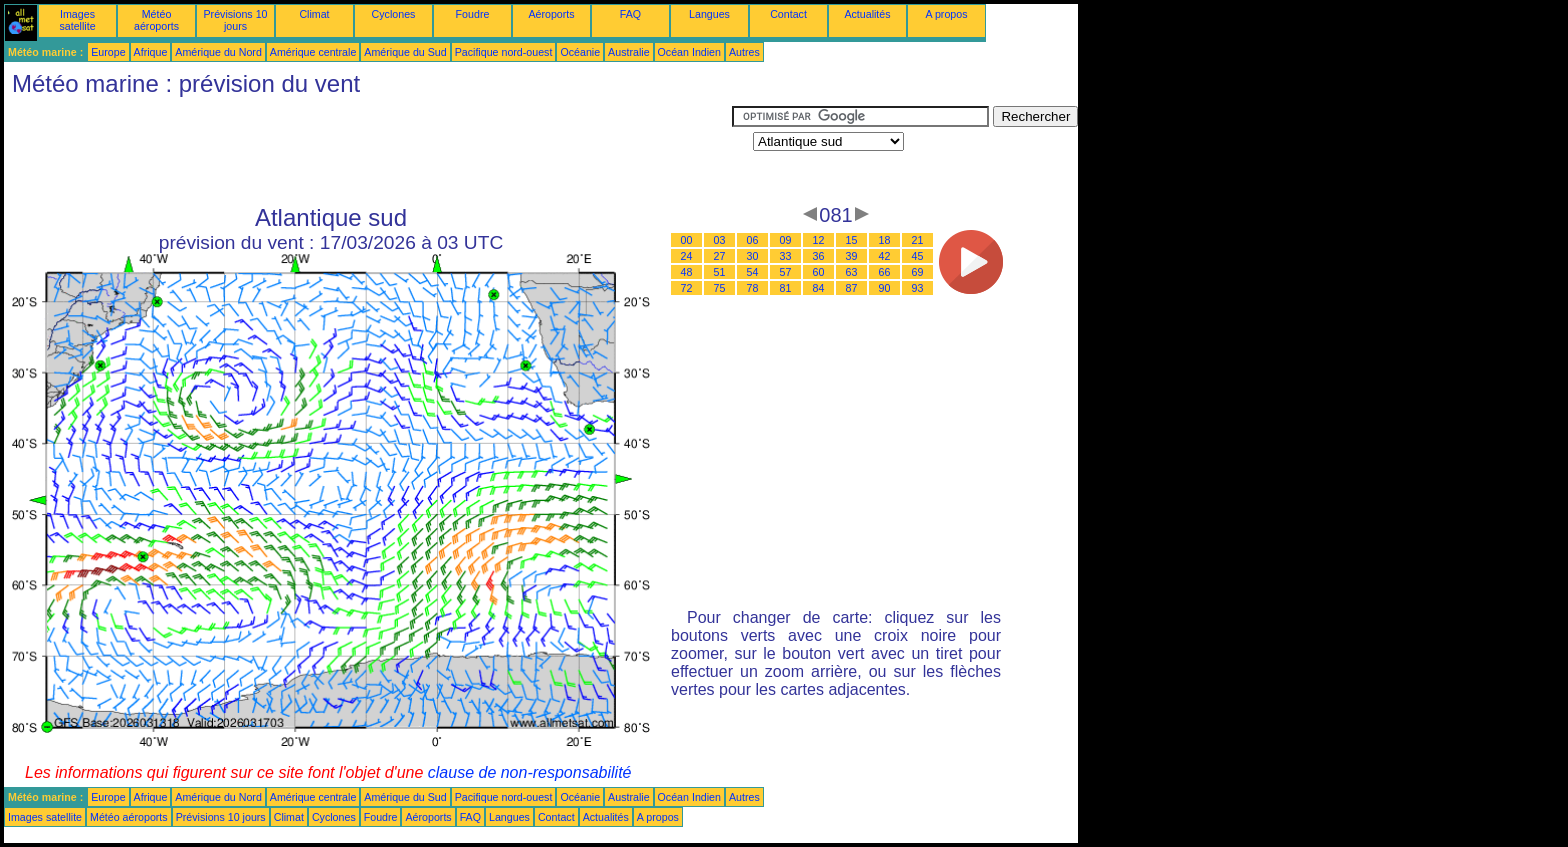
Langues (709, 14)
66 (885, 272)
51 (720, 272)
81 (786, 288)
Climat (314, 14)
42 (885, 256)
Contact (788, 14)
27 (720, 256)
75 (720, 288)
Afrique (151, 52)
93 (918, 288)
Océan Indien (689, 52)
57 (786, 272)
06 (753, 240)
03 (720, 240)
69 (918, 272)
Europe (108, 52)
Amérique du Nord (218, 52)
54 (753, 272)
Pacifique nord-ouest (504, 52)
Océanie (580, 52)
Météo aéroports (156, 20)
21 (918, 240)
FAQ (630, 14)
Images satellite (77, 20)
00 (687, 240)
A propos (946, 14)
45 (918, 256)
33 (786, 256)
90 (885, 288)
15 (852, 240)
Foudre (473, 14)
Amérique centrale (313, 52)
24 (687, 256)
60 (819, 272)
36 (819, 256)
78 (753, 288)
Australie (628, 52)
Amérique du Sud (405, 52)
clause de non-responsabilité (530, 772)
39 (852, 256)
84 (819, 288)
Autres (744, 52)
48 (687, 272)
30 (753, 256)
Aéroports (551, 14)
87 (852, 288)
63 (852, 272)
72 (687, 288)
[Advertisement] (368, 151)
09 (786, 240)
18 (885, 240)
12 (819, 240)
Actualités (867, 14)
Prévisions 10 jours (236, 20)
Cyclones (394, 14)
